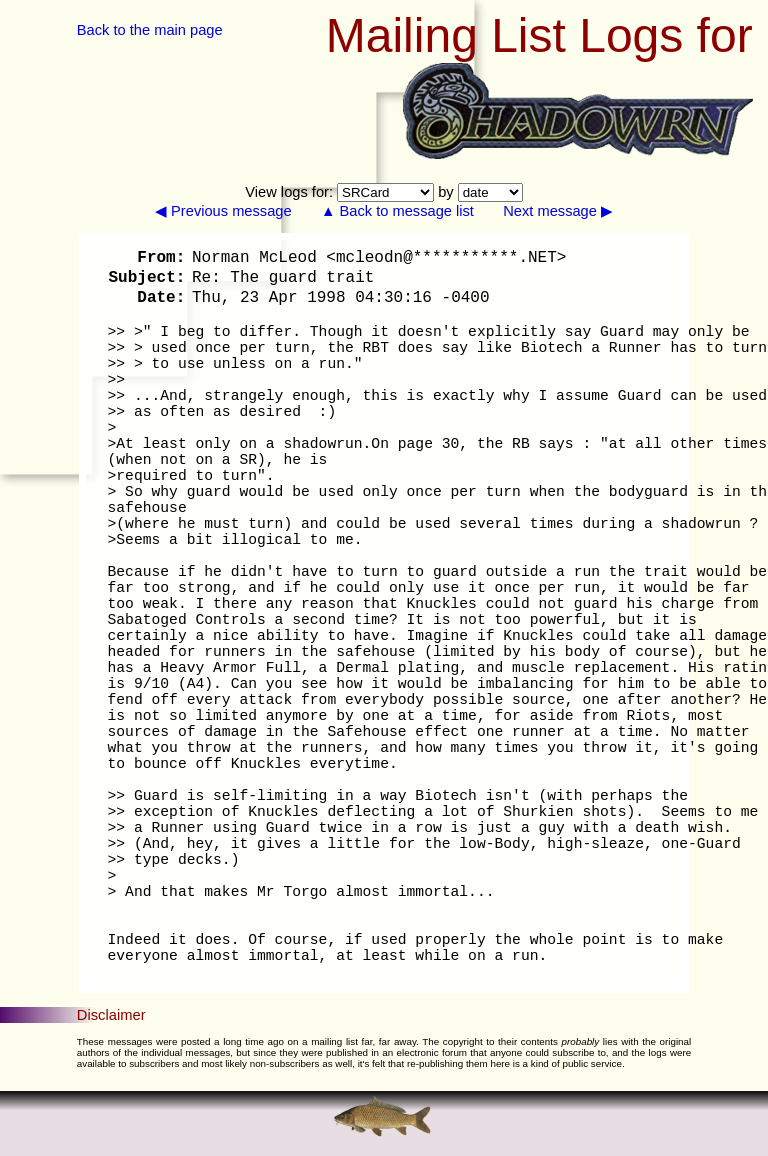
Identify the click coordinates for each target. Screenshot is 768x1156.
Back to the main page (150, 30)
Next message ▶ (558, 211)
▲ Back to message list (397, 211)
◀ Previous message (223, 211)
